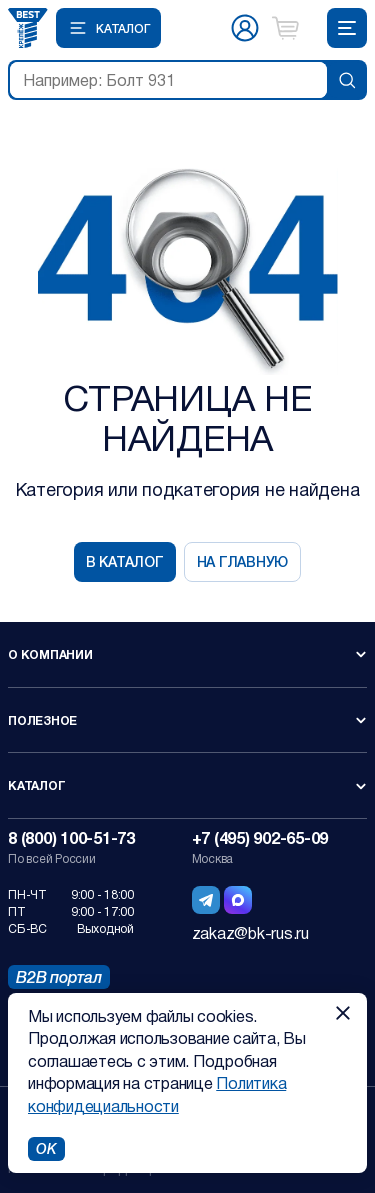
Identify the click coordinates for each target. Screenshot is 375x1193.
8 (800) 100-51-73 (71, 837)
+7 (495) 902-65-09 (260, 837)
